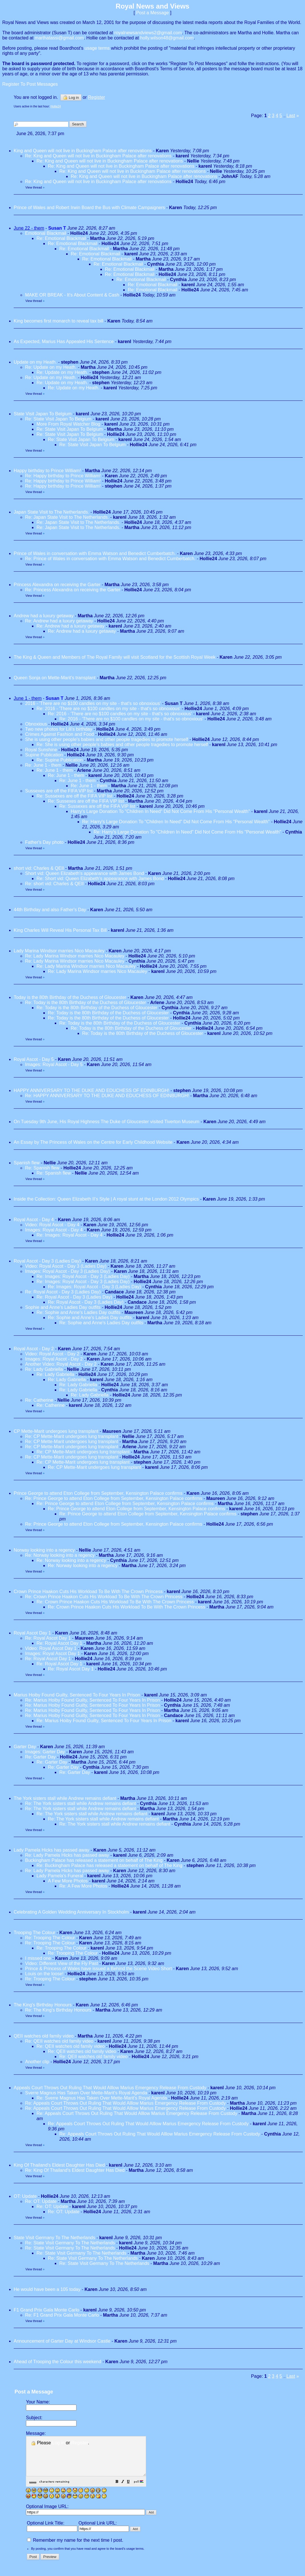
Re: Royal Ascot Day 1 (48, 1638)
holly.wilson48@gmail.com (167, 37)
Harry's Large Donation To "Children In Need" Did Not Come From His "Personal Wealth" (160, 811)
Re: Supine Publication (60, 760)
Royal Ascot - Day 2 (34, 1348)
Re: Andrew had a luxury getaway (59, 620)
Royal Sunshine (41, 749)
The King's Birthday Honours (43, 2004)
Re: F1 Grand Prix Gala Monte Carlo (62, 2315)
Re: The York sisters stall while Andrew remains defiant (80, 1803)
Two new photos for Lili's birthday (58, 729)
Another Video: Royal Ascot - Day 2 (61, 1364)
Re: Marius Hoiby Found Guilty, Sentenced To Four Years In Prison (92, 1700)
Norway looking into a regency (44, 1550)
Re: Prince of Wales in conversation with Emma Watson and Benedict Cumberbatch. (110, 558)
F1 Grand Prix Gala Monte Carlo (46, 2309)
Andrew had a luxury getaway (44, 615)
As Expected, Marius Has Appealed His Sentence (64, 341)
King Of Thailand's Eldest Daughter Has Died (59, 2165)
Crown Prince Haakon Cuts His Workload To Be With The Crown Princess (88, 1591)
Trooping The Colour (34, 1932)
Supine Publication (44, 754)
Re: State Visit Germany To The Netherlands (70, 2242)
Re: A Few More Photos (83, 1886)
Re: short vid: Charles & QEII (55, 883)
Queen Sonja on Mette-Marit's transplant (55, 677)
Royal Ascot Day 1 (32, 1632)
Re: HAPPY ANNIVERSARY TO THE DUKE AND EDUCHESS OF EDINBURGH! (107, 1095)
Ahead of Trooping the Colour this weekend (57, 2361)
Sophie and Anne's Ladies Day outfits (63, 1307)
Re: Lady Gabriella (44, 1369)
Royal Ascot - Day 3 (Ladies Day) (47, 1261)
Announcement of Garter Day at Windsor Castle (62, 2341)
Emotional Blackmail (45, 233)
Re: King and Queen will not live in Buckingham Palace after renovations (98, 155)
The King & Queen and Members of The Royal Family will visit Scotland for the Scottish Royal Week (114, 657)
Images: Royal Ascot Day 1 (52, 1653)
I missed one (38, 1958)
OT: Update (25, 2196)
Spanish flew (27, 1162)
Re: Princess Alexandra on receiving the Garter (72, 589)
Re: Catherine (39, 1400)
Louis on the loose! (44, 1973)
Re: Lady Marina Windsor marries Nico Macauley (74, 956)
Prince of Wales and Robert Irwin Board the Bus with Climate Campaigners (89, 207)
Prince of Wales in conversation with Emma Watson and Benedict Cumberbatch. (95, 553)
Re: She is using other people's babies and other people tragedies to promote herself (122, 744)
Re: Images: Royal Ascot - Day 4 (69, 1235)
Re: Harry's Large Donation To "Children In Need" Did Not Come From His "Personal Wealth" (176, 821)
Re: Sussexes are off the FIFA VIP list (74, 796)
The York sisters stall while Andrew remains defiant (65, 1798)
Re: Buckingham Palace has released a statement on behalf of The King (109, 1865)
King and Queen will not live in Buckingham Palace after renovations (83, 150)
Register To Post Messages (30, 84)
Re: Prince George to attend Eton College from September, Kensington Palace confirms (113, 1498)
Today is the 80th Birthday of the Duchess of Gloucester (70, 997)
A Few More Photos (68, 1880)
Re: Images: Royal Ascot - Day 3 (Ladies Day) (83, 1276)
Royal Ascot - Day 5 (34, 1059)
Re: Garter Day (40, 1756)
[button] (131, 2489)
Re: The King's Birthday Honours (59, 2010)
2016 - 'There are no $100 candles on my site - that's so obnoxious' (93, 703)
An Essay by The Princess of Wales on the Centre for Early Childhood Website (93, 1142)
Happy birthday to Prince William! (47, 470)
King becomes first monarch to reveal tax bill (58, 321)
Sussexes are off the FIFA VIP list (59, 790)
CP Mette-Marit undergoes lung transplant (57, 1431)
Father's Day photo (44, 842)
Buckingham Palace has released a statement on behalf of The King (94, 1860)
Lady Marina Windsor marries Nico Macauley (59, 950)
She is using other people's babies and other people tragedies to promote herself (106, 739)
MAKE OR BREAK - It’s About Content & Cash (72, 295)
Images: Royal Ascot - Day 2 (54, 1359)
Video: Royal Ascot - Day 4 (52, 1224)
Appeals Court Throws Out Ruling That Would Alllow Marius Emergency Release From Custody (110, 2087)
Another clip (37, 2061)
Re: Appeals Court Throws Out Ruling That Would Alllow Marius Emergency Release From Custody (125, 2103)
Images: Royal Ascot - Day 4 (54, 1229)
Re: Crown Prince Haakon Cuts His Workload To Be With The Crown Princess (103, 1596)
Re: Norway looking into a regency (60, 1555)
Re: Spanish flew (42, 1167)
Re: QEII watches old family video (59, 2041)
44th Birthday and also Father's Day (50, 909)
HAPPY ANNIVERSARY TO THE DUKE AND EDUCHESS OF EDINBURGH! (91, 1090)
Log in (71, 97)
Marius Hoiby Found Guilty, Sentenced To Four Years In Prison (77, 1694)
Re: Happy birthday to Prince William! (63, 475)
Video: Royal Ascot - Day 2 (52, 1353)
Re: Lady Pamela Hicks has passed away (67, 1855)
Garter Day (25, 1746)
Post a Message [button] (152, 12)
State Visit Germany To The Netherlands (54, 2237)
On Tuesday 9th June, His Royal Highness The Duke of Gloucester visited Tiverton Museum (106, 1121)
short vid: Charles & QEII (39, 868)
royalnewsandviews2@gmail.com (148, 32)
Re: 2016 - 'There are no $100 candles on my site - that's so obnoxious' (109, 708)
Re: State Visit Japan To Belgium (59, 418)
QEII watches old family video (44, 2036)
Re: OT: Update (40, 2201)
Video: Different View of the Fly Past (61, 1963)
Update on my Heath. (35, 362)
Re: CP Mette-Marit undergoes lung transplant (72, 1436)
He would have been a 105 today (47, 2289)
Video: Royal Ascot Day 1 (50, 1648)
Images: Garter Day (45, 1751)
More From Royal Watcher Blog (68, 424)
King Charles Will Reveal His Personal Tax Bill (60, 930)
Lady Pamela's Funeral (60, 1875)
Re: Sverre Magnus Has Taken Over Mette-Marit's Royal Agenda (102, 2098)
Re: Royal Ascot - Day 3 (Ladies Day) (63, 1291)
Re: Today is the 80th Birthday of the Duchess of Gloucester (85, 1002)
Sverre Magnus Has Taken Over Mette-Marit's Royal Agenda (86, 2092)
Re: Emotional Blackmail (61, 238)
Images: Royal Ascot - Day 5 (54, 1064)
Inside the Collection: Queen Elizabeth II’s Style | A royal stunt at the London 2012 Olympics (106, 1199)
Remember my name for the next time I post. (75, 2547)
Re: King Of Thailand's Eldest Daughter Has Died (75, 2170)
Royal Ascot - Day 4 (34, 1219)
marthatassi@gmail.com (59, 37)
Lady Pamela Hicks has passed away (51, 1850)
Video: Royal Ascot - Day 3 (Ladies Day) (65, 1266)
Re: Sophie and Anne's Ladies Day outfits (78, 1312)
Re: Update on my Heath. (51, 367)
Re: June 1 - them (43, 765)
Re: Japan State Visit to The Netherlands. (67, 517)
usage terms (97, 48)
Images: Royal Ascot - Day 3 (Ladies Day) (67, 1271)
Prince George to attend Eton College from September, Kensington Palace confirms (98, 1493)
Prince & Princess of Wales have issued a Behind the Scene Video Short (98, 1968)
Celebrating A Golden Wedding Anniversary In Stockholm (71, 1912)
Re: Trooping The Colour (50, 1937)
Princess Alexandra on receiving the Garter (57, 584)
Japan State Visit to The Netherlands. (51, 512)
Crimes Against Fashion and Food (59, 734)
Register (79, 2442)
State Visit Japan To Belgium (43, 413)
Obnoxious (36, 724)
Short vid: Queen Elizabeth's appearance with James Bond (84, 873)
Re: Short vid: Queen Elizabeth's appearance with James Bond (100, 878)
